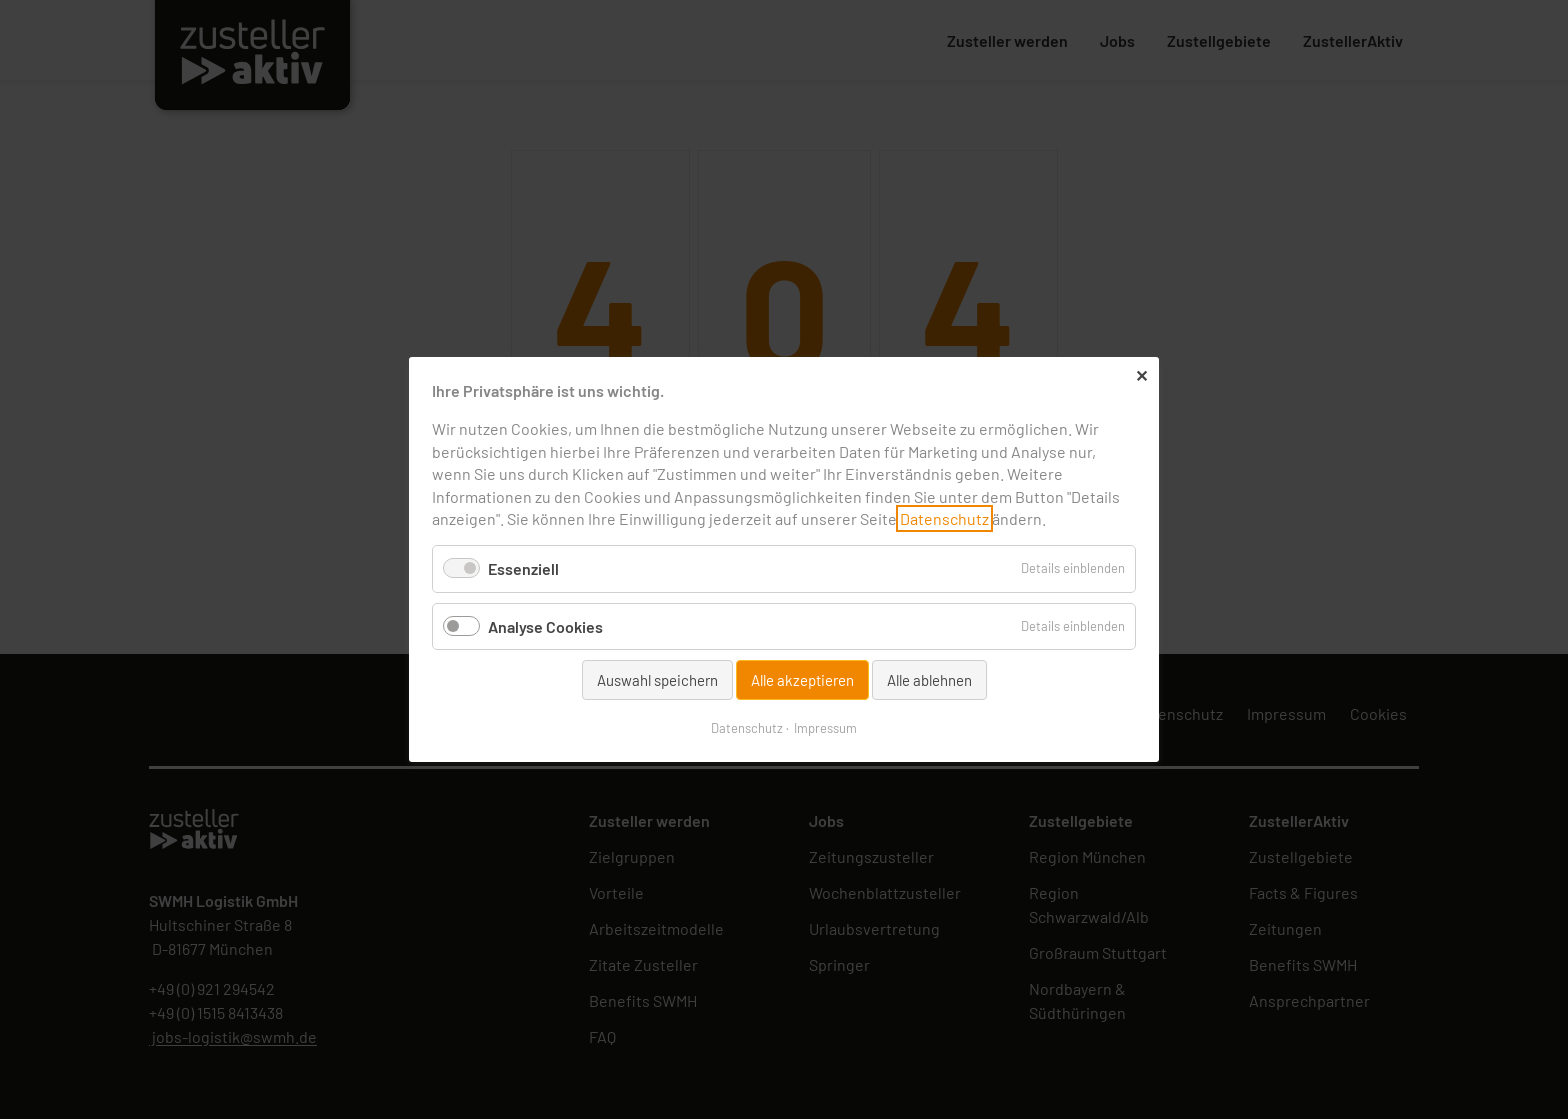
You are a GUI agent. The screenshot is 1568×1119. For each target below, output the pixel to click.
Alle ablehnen (929, 680)
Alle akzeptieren (802, 680)
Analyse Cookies (545, 625)
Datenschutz (944, 518)
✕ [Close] (1141, 375)
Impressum (825, 728)
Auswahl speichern (657, 680)
